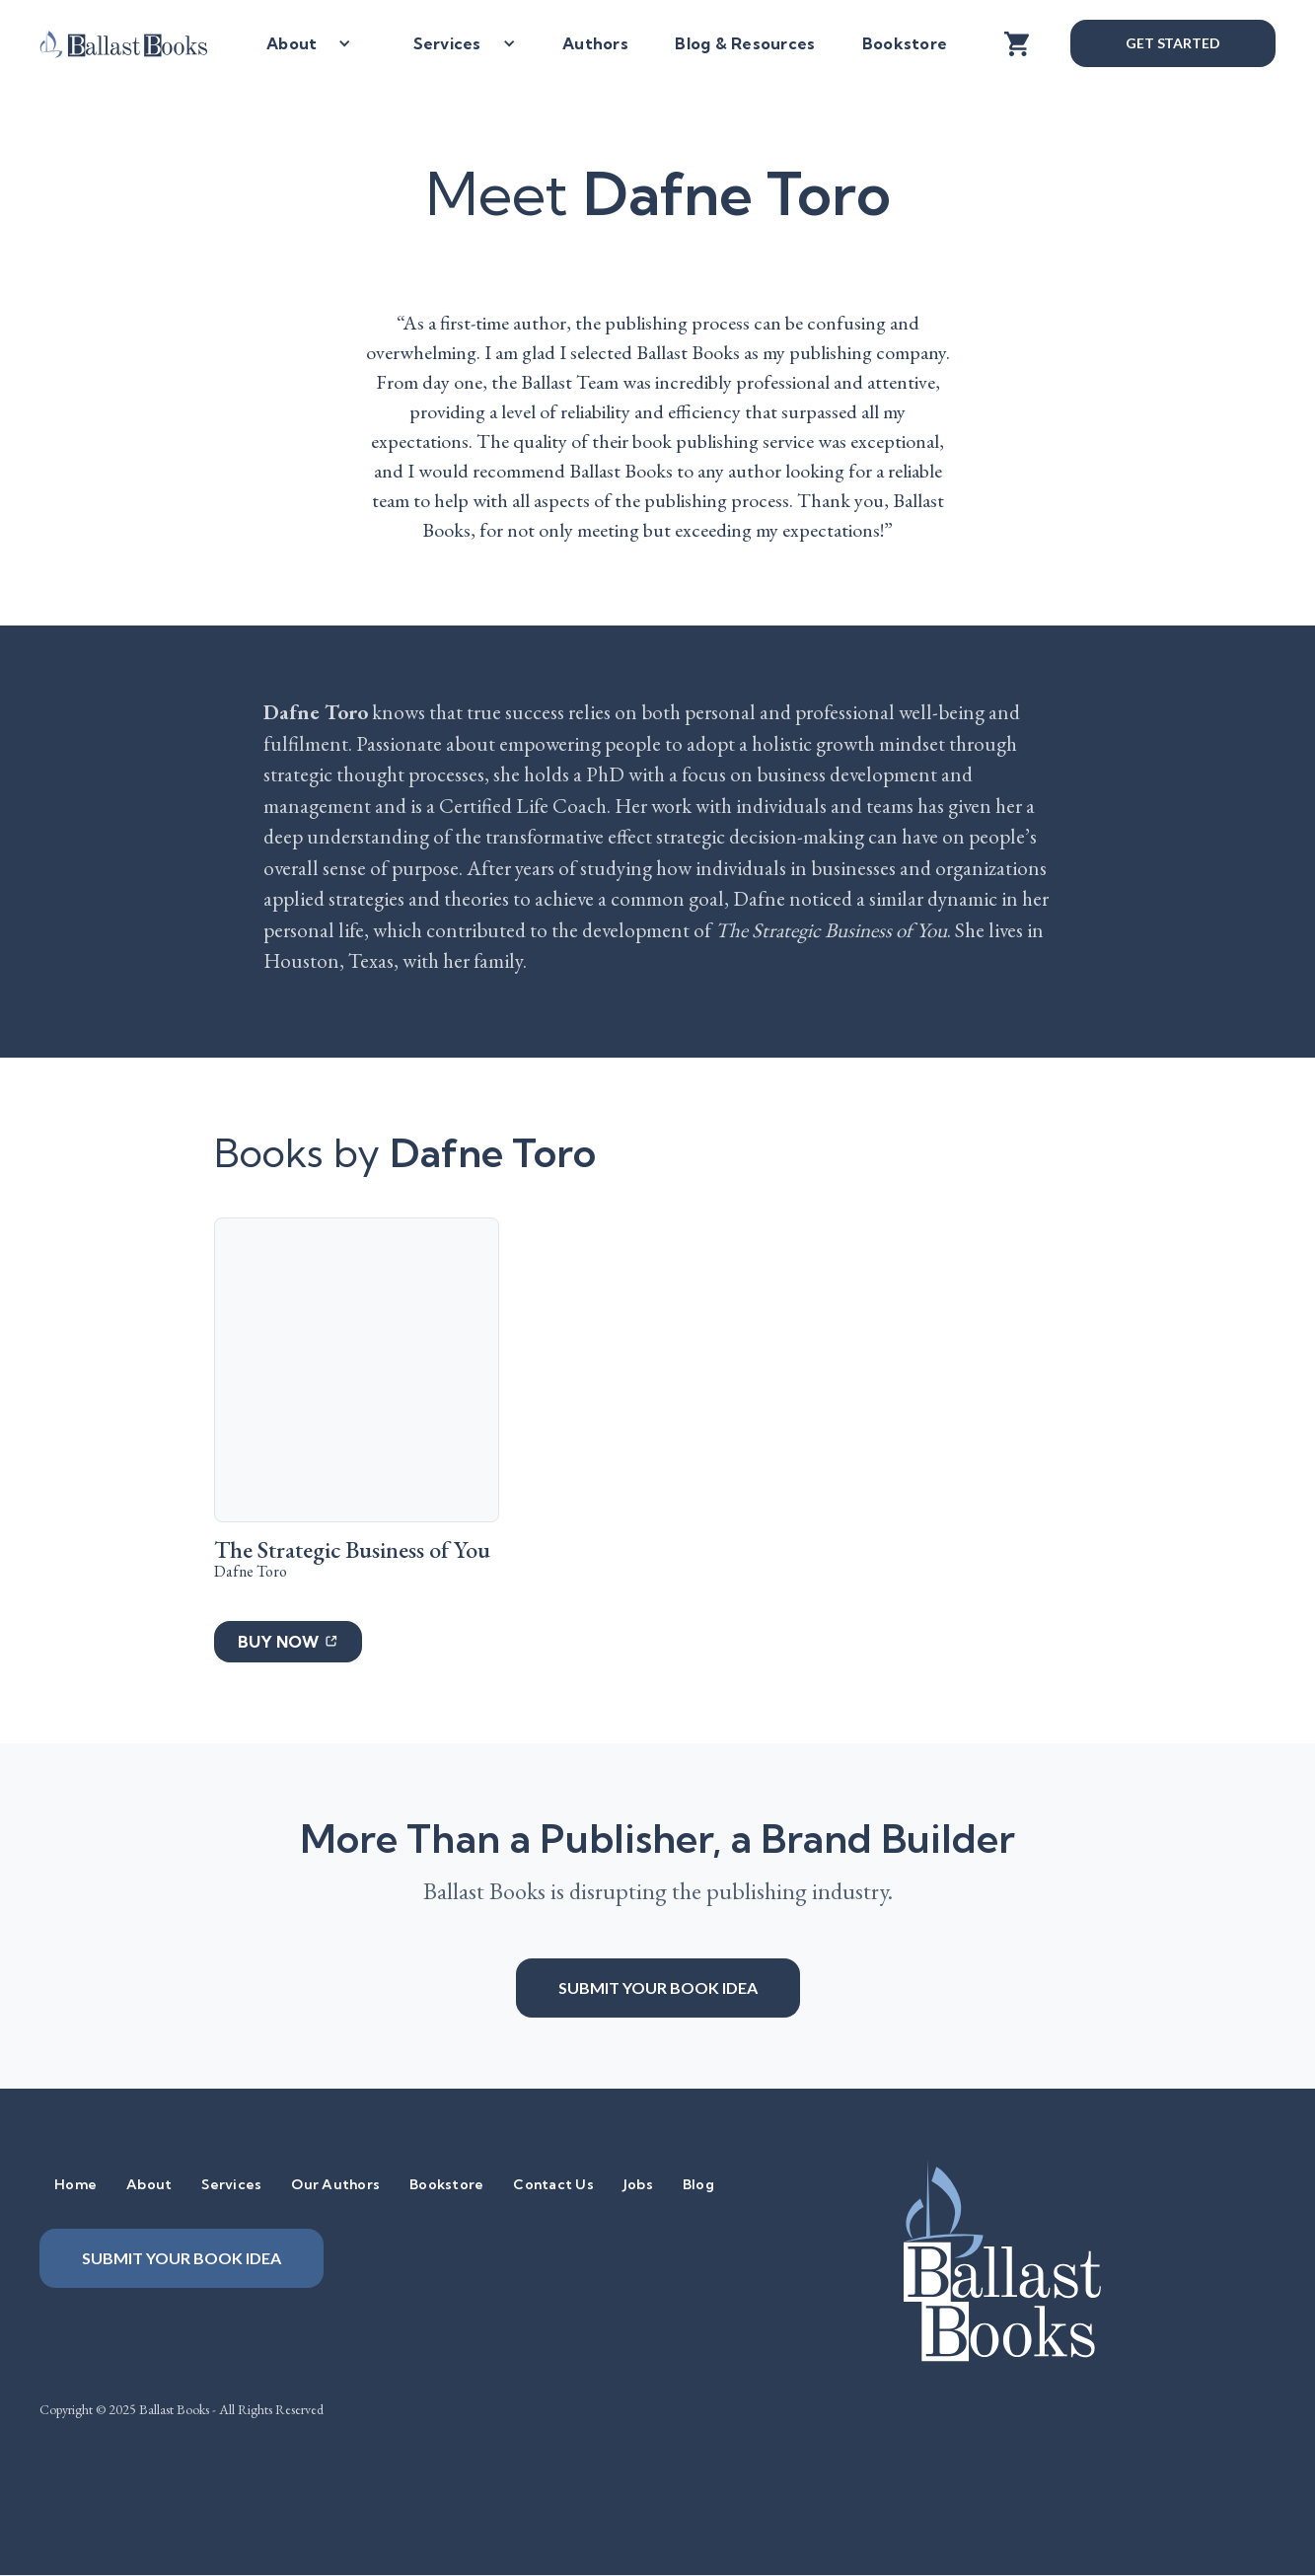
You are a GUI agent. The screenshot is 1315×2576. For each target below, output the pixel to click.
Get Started (1173, 43)
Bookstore (904, 43)
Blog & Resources (745, 43)
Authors (595, 43)
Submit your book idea (658, 1987)
